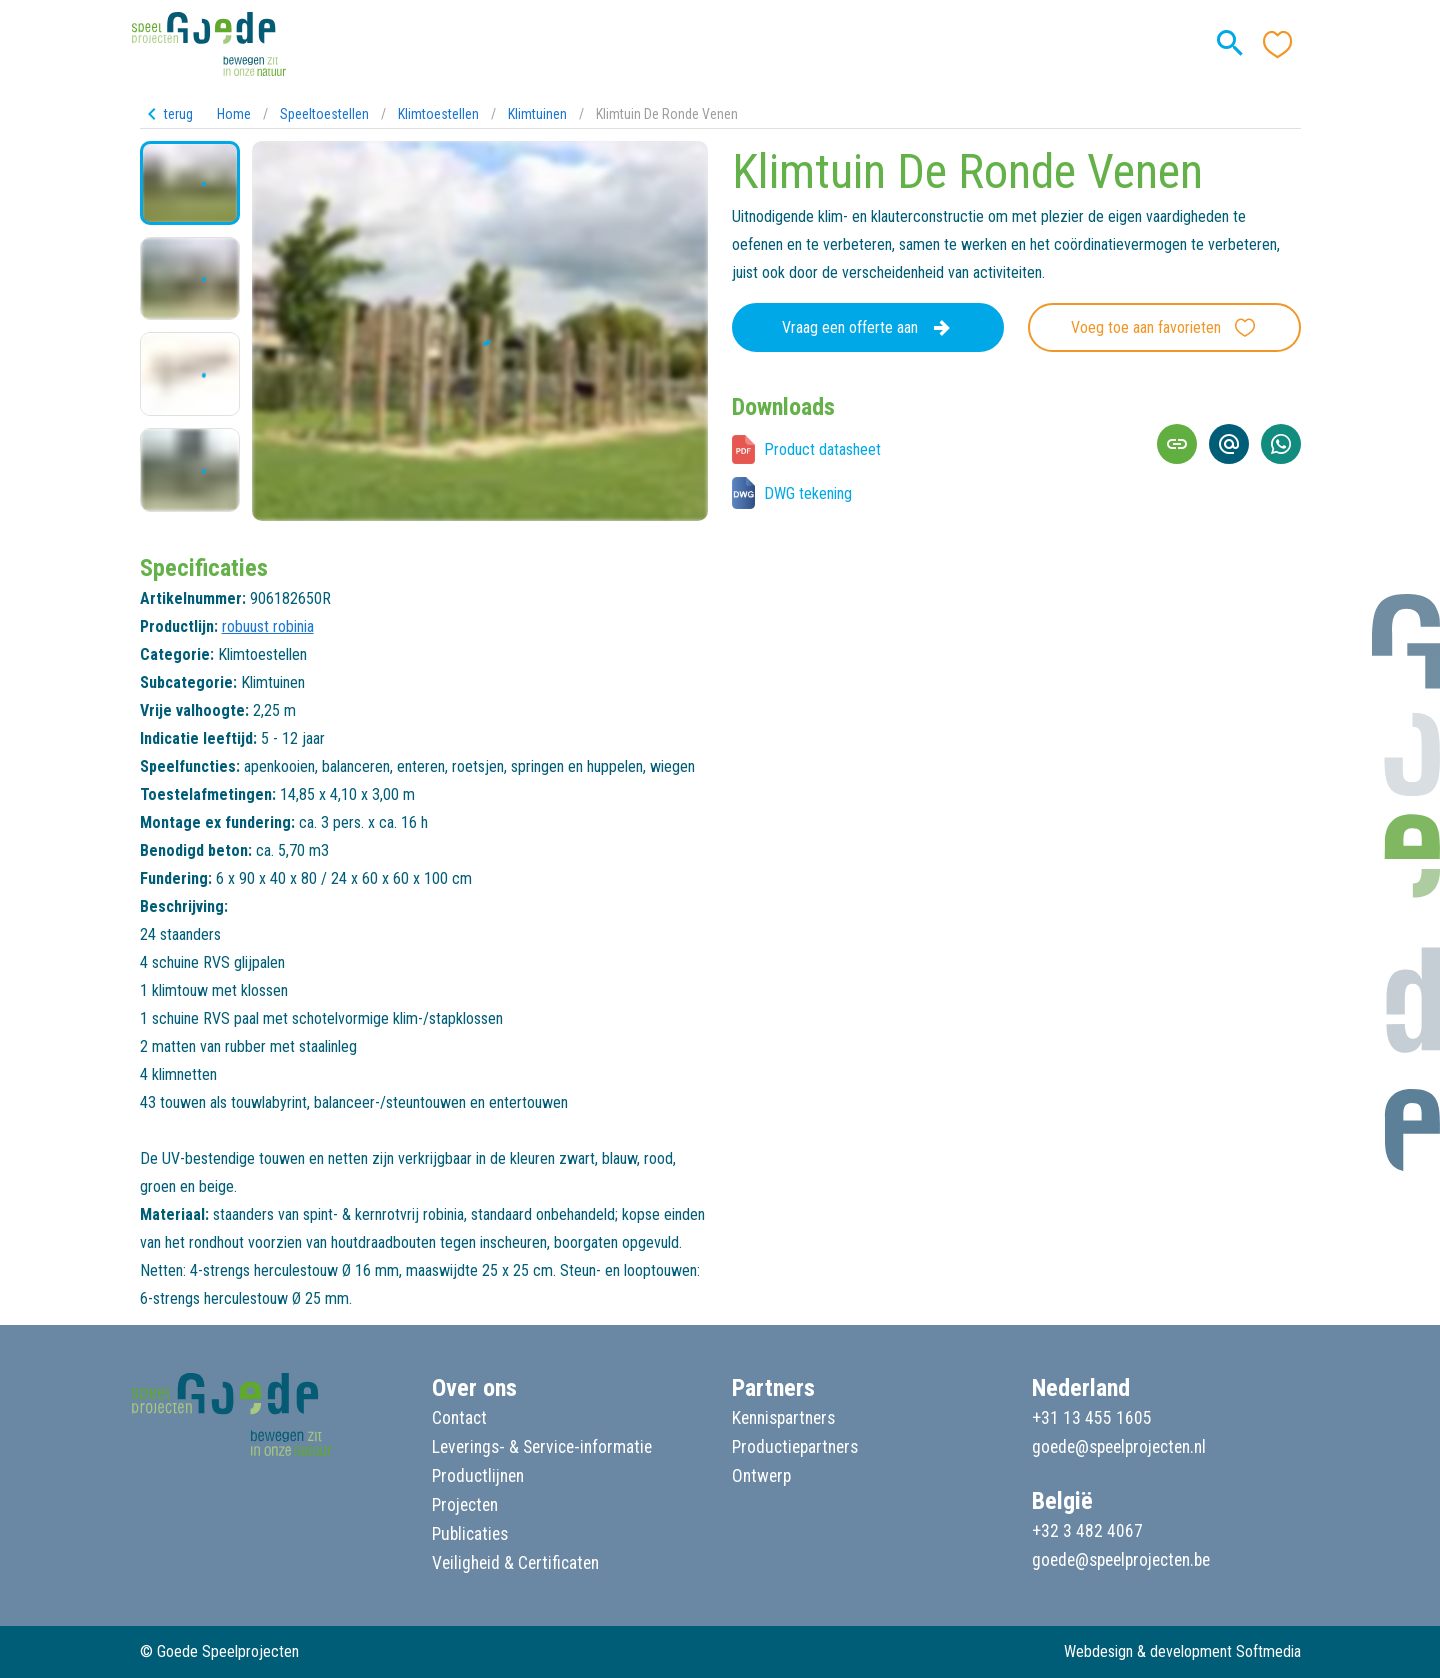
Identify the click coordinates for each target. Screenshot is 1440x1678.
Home (234, 114)
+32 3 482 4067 (1087, 1531)
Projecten (465, 1505)
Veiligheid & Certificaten (515, 1563)
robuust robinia (268, 626)
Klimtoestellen (438, 114)
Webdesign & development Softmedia (1182, 1651)
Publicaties (470, 1534)
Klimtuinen (537, 114)
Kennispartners (783, 1418)
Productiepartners (795, 1447)
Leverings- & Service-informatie (542, 1447)
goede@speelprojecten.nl (1119, 1447)
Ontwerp (761, 1476)
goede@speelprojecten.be (1121, 1560)
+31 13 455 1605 (1092, 1418)
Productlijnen (478, 1476)
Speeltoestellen (324, 114)
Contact (459, 1418)
